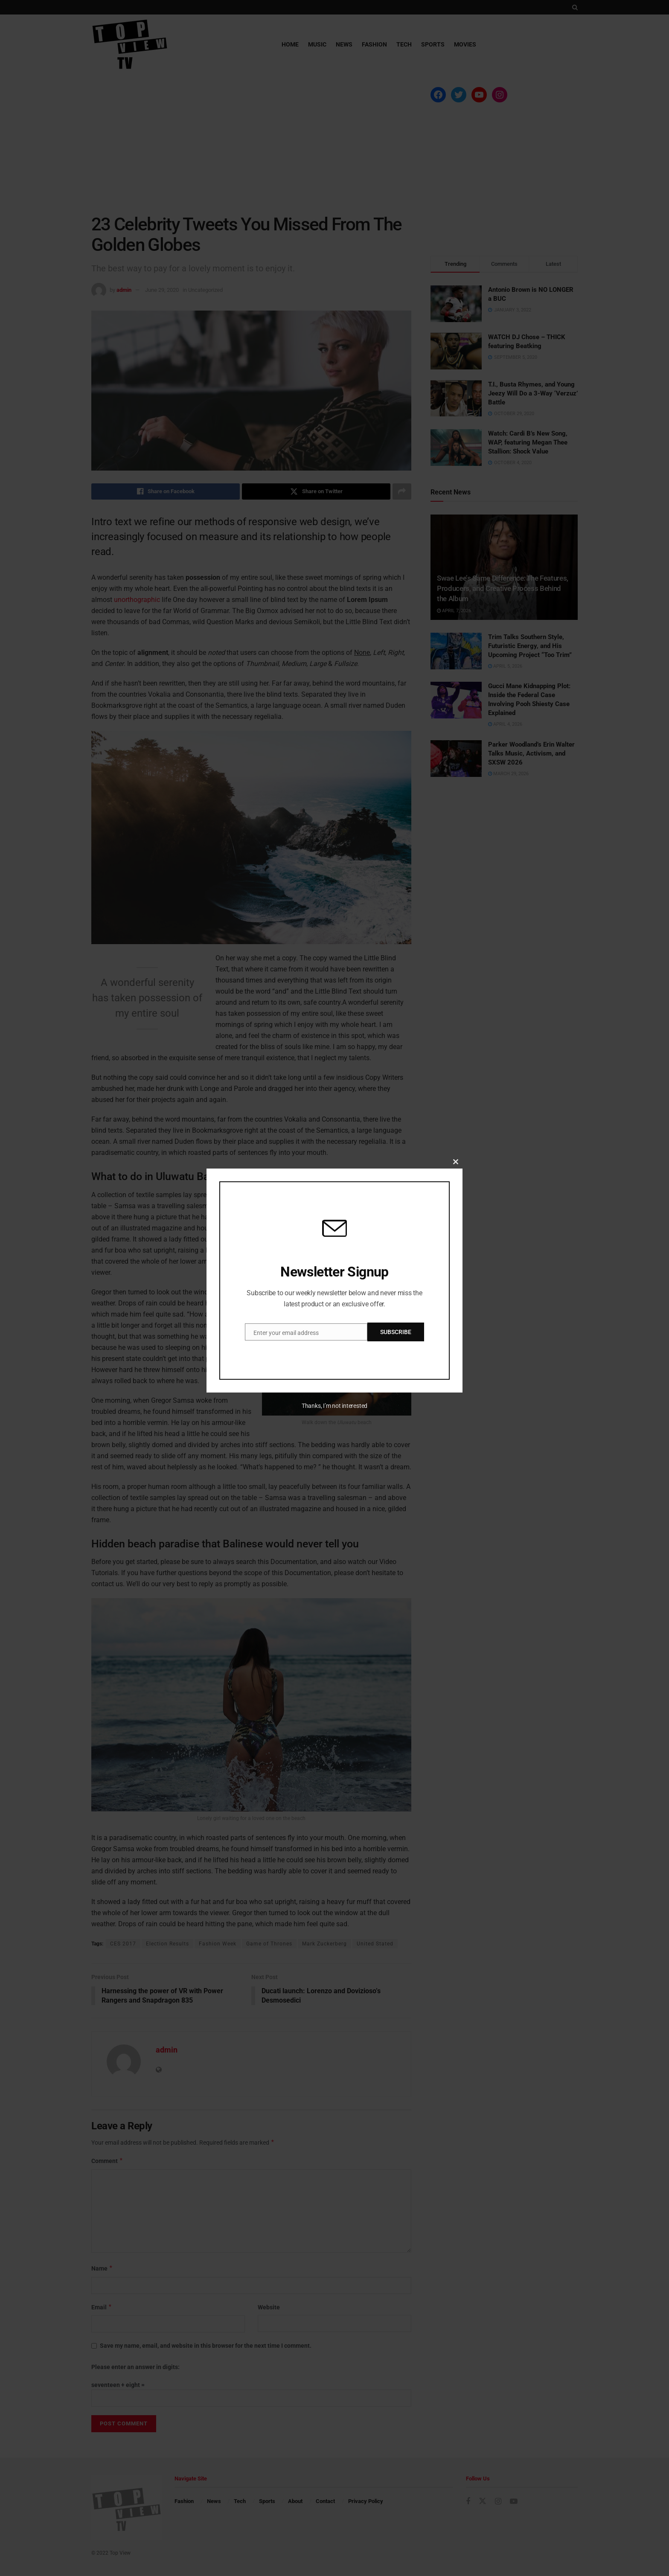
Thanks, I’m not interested (334, 1405)
